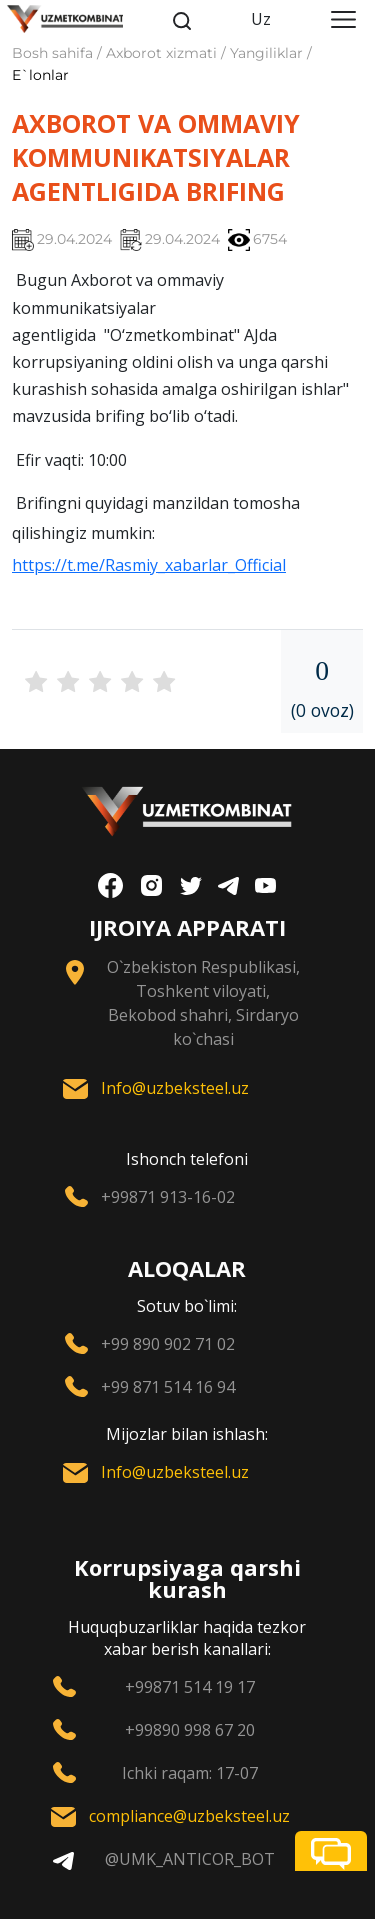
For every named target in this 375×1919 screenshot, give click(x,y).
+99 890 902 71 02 (168, 1344)
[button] (331, 1851)
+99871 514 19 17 (190, 1687)
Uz (261, 19)
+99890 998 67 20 (190, 1730)
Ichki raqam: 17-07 (190, 1773)
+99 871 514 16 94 (168, 1387)
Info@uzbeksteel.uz (175, 1088)
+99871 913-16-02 (168, 1197)
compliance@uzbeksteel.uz (189, 1816)
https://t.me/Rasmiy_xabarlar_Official (149, 565)
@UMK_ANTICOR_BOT (190, 1859)
